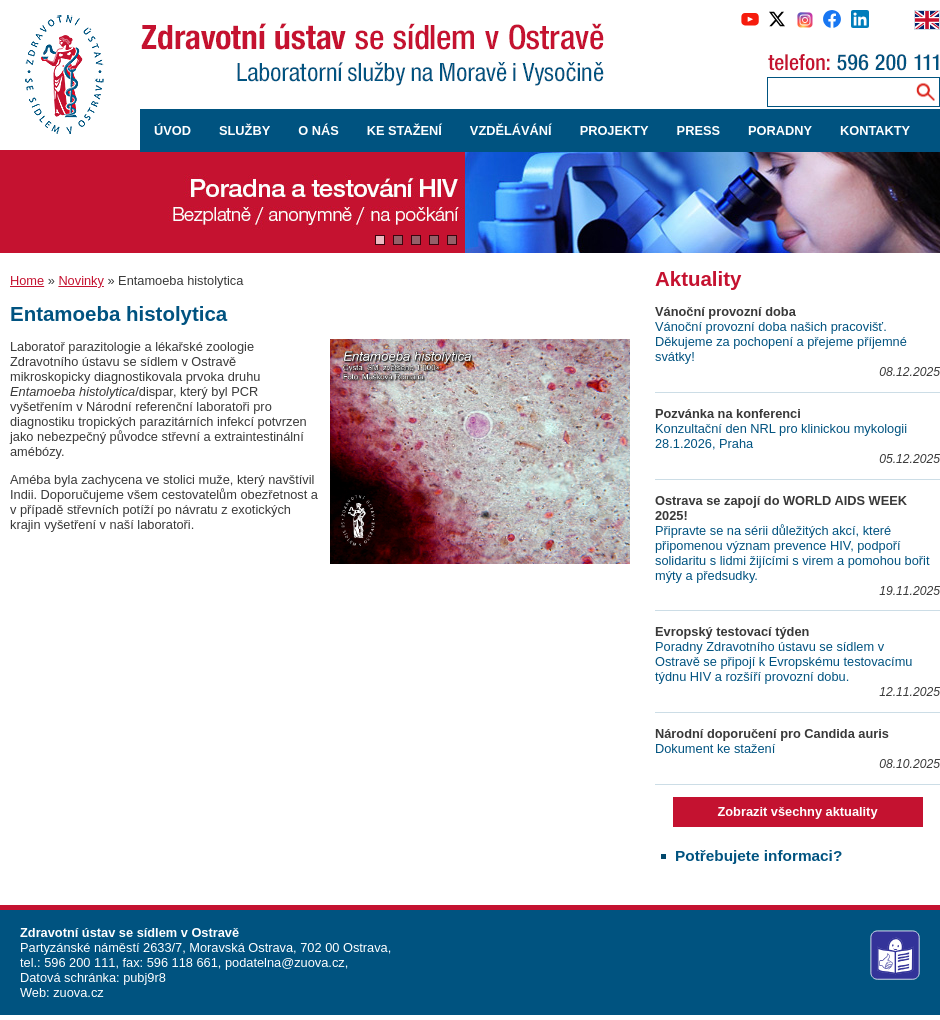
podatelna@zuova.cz (285, 962)
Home (27, 280)
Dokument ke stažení (715, 748)
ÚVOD (172, 130)
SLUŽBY (244, 130)
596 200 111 (78, 962)
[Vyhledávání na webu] (925, 91)
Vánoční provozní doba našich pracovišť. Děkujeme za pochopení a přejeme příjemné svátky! (781, 341)
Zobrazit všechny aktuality (797, 811)
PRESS (698, 130)
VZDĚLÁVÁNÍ (511, 130)
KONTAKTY (875, 130)
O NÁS (318, 130)
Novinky (81, 280)
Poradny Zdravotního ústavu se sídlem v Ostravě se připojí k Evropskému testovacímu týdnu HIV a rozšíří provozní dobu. (783, 661)
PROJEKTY (614, 130)
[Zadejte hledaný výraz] (837, 91)
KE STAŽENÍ (404, 130)
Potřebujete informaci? (758, 855)
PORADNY (780, 130)
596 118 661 (180, 962)
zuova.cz (78, 992)
